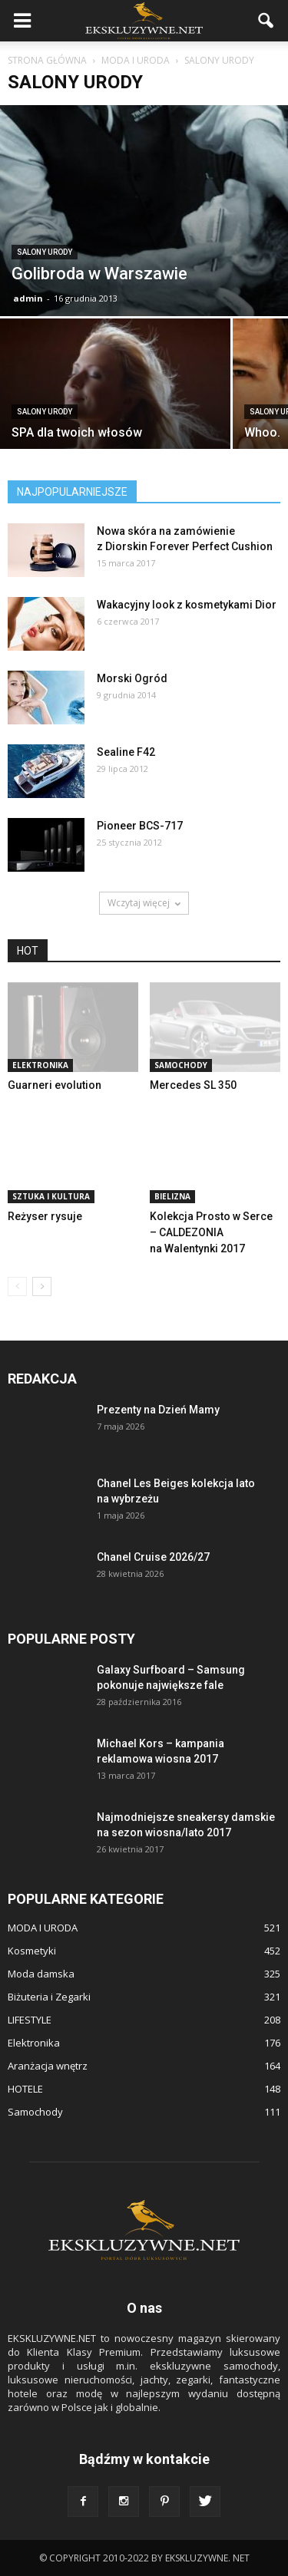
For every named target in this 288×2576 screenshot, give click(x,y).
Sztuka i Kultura (51, 1196)
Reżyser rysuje (45, 1216)
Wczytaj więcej (144, 902)
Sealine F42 (126, 752)
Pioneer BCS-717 (140, 826)
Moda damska (41, 1974)
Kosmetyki (32, 1951)
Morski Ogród (132, 678)
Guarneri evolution (54, 1085)
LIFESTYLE (29, 2020)
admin (28, 298)
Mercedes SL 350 (193, 1085)
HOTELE (25, 2089)
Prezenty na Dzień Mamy (158, 1409)
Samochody (180, 1065)
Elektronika (40, 1065)
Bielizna (172, 1196)
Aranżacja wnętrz (48, 2066)
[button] (266, 20)
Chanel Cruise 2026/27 (153, 1557)
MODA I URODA (43, 1927)
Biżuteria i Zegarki (49, 1997)
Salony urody (44, 252)
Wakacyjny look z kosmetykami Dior (186, 605)
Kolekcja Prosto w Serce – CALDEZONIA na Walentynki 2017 (211, 1232)
